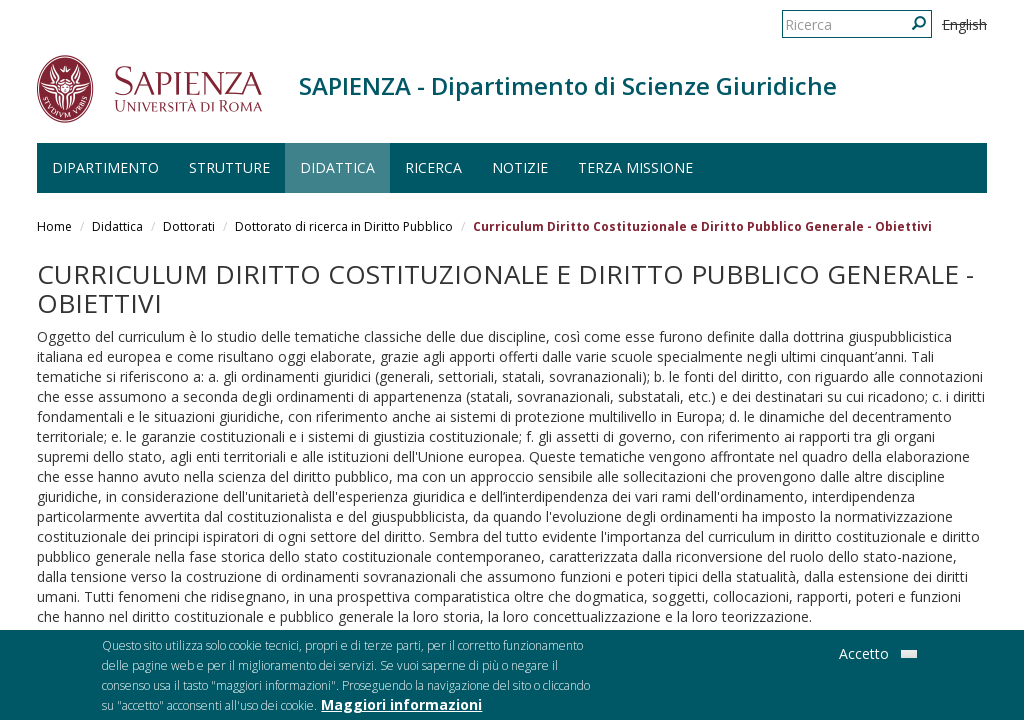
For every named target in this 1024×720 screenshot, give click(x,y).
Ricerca (433, 167)
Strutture (229, 167)
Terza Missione (635, 167)
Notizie (520, 167)
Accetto (864, 657)
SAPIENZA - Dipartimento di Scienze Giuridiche (568, 85)
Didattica (337, 167)
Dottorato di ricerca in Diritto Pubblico (344, 226)
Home (54, 226)
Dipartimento (105, 167)
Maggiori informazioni (401, 708)
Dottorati (189, 226)
